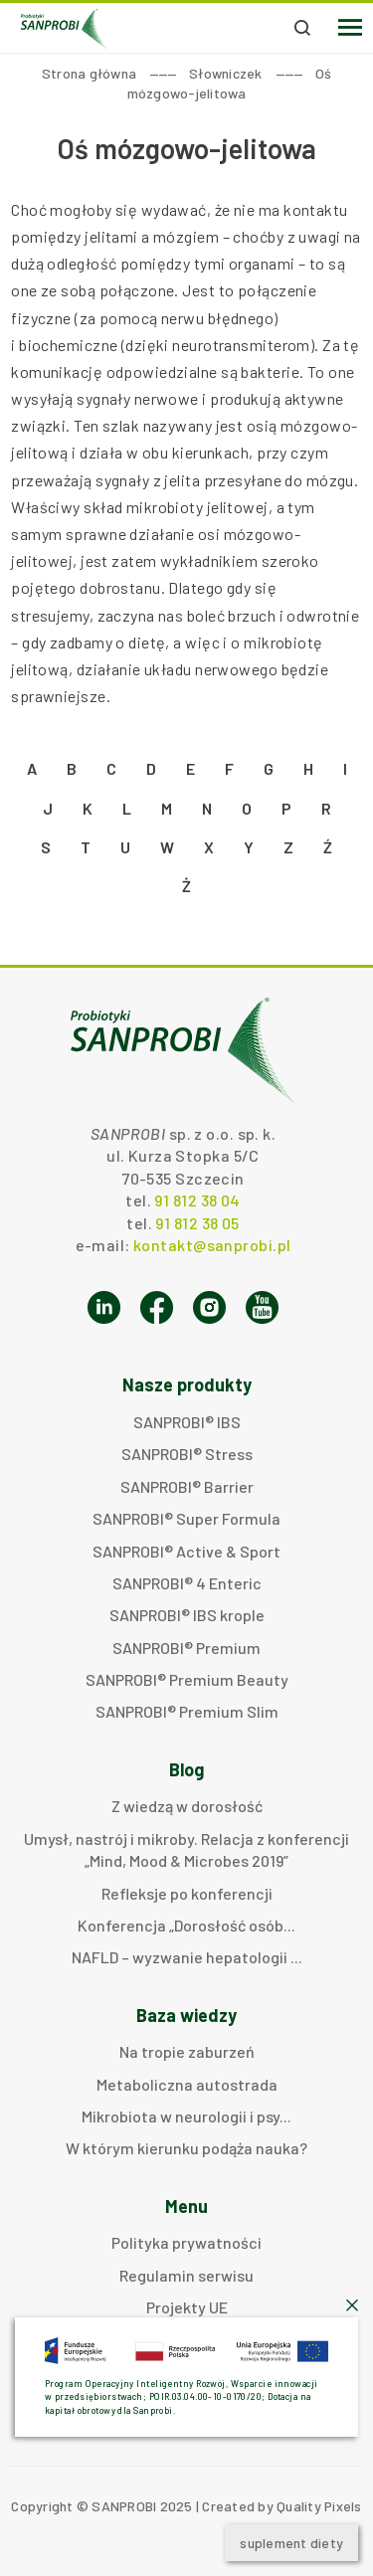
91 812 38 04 (197, 1200)
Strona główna (89, 73)
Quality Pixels (319, 2505)
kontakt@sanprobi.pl (211, 1244)
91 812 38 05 (197, 1222)
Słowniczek (226, 73)
